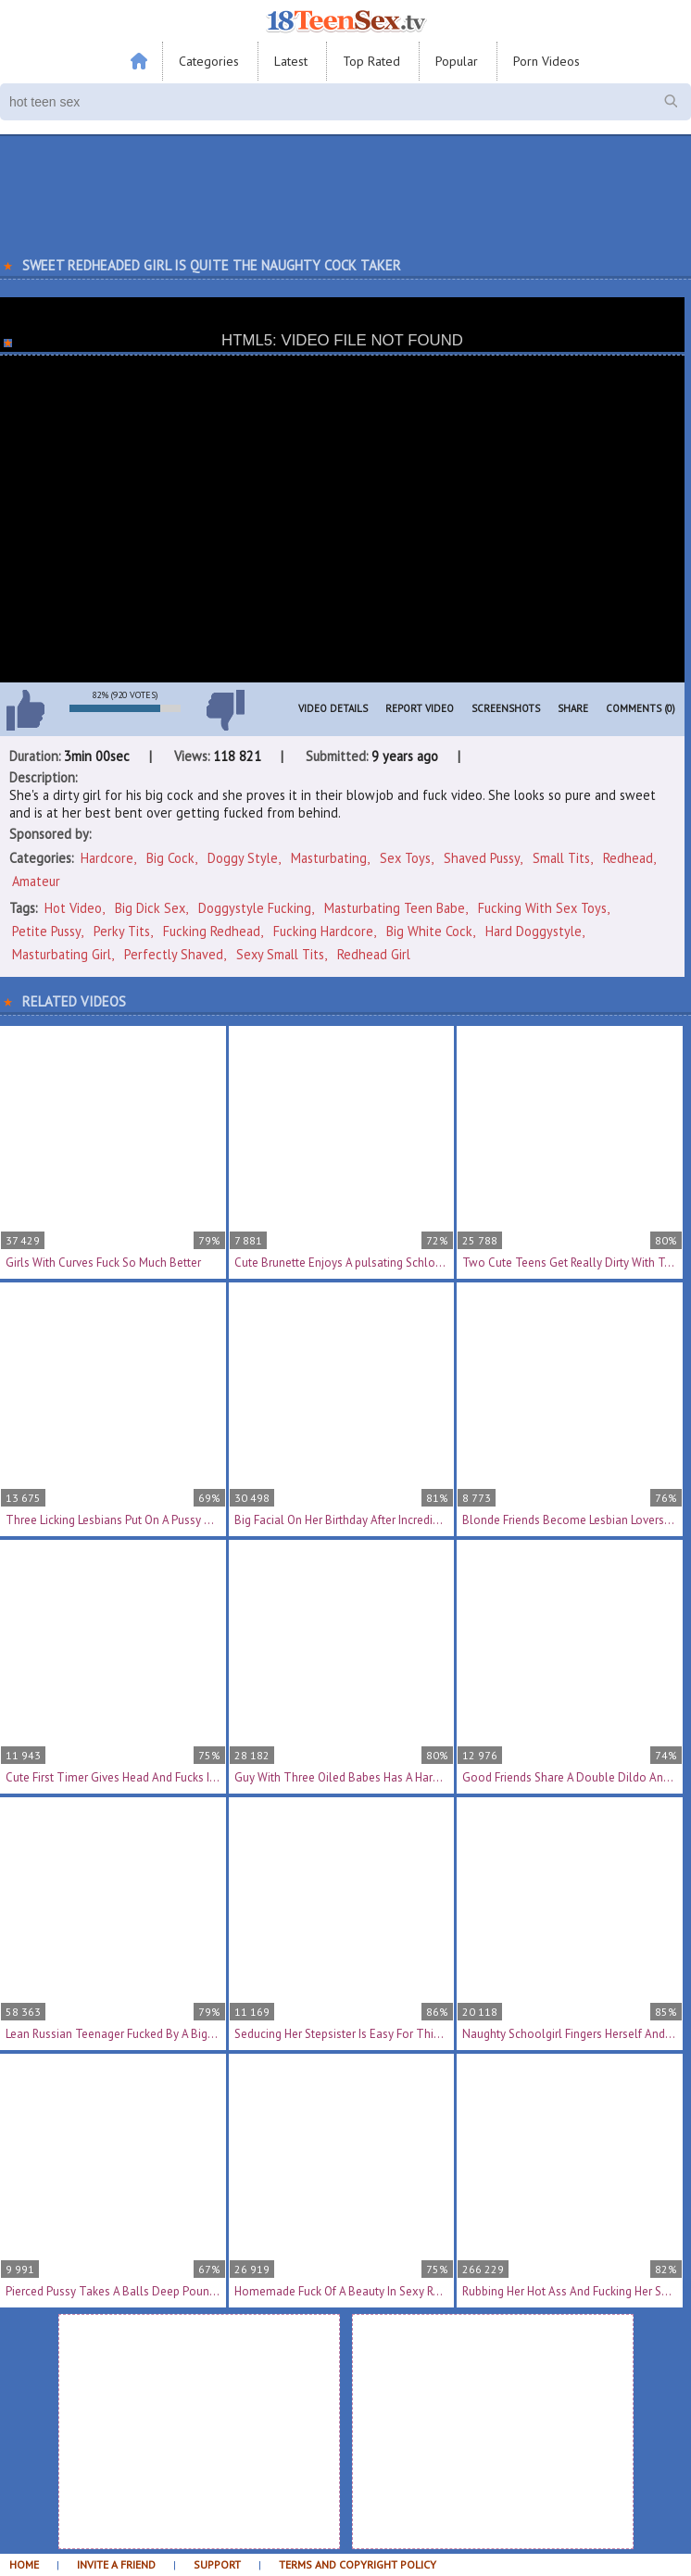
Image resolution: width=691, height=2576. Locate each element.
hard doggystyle (533, 931)
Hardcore (107, 858)
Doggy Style (242, 858)
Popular (456, 61)
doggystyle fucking (254, 908)
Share (573, 708)
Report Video (419, 708)
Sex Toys (405, 858)
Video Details (333, 708)
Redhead (628, 858)
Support (217, 2564)
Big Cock (170, 858)
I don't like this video (225, 710)
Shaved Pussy (482, 858)
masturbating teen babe (394, 908)
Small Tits (561, 858)
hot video (73, 908)
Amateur (36, 881)
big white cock (429, 931)
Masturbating (329, 858)
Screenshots (505, 708)
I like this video (25, 710)
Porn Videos (546, 61)
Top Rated (371, 61)
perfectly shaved (173, 954)
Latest (291, 61)
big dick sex (150, 908)
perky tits (122, 931)
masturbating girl (61, 954)
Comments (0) (640, 708)
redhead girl (373, 954)
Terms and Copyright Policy (357, 2564)
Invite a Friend (116, 2564)
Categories (209, 61)
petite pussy (46, 931)
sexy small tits (280, 954)
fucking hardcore (323, 931)
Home (24, 2564)
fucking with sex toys (542, 908)
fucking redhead (211, 931)
